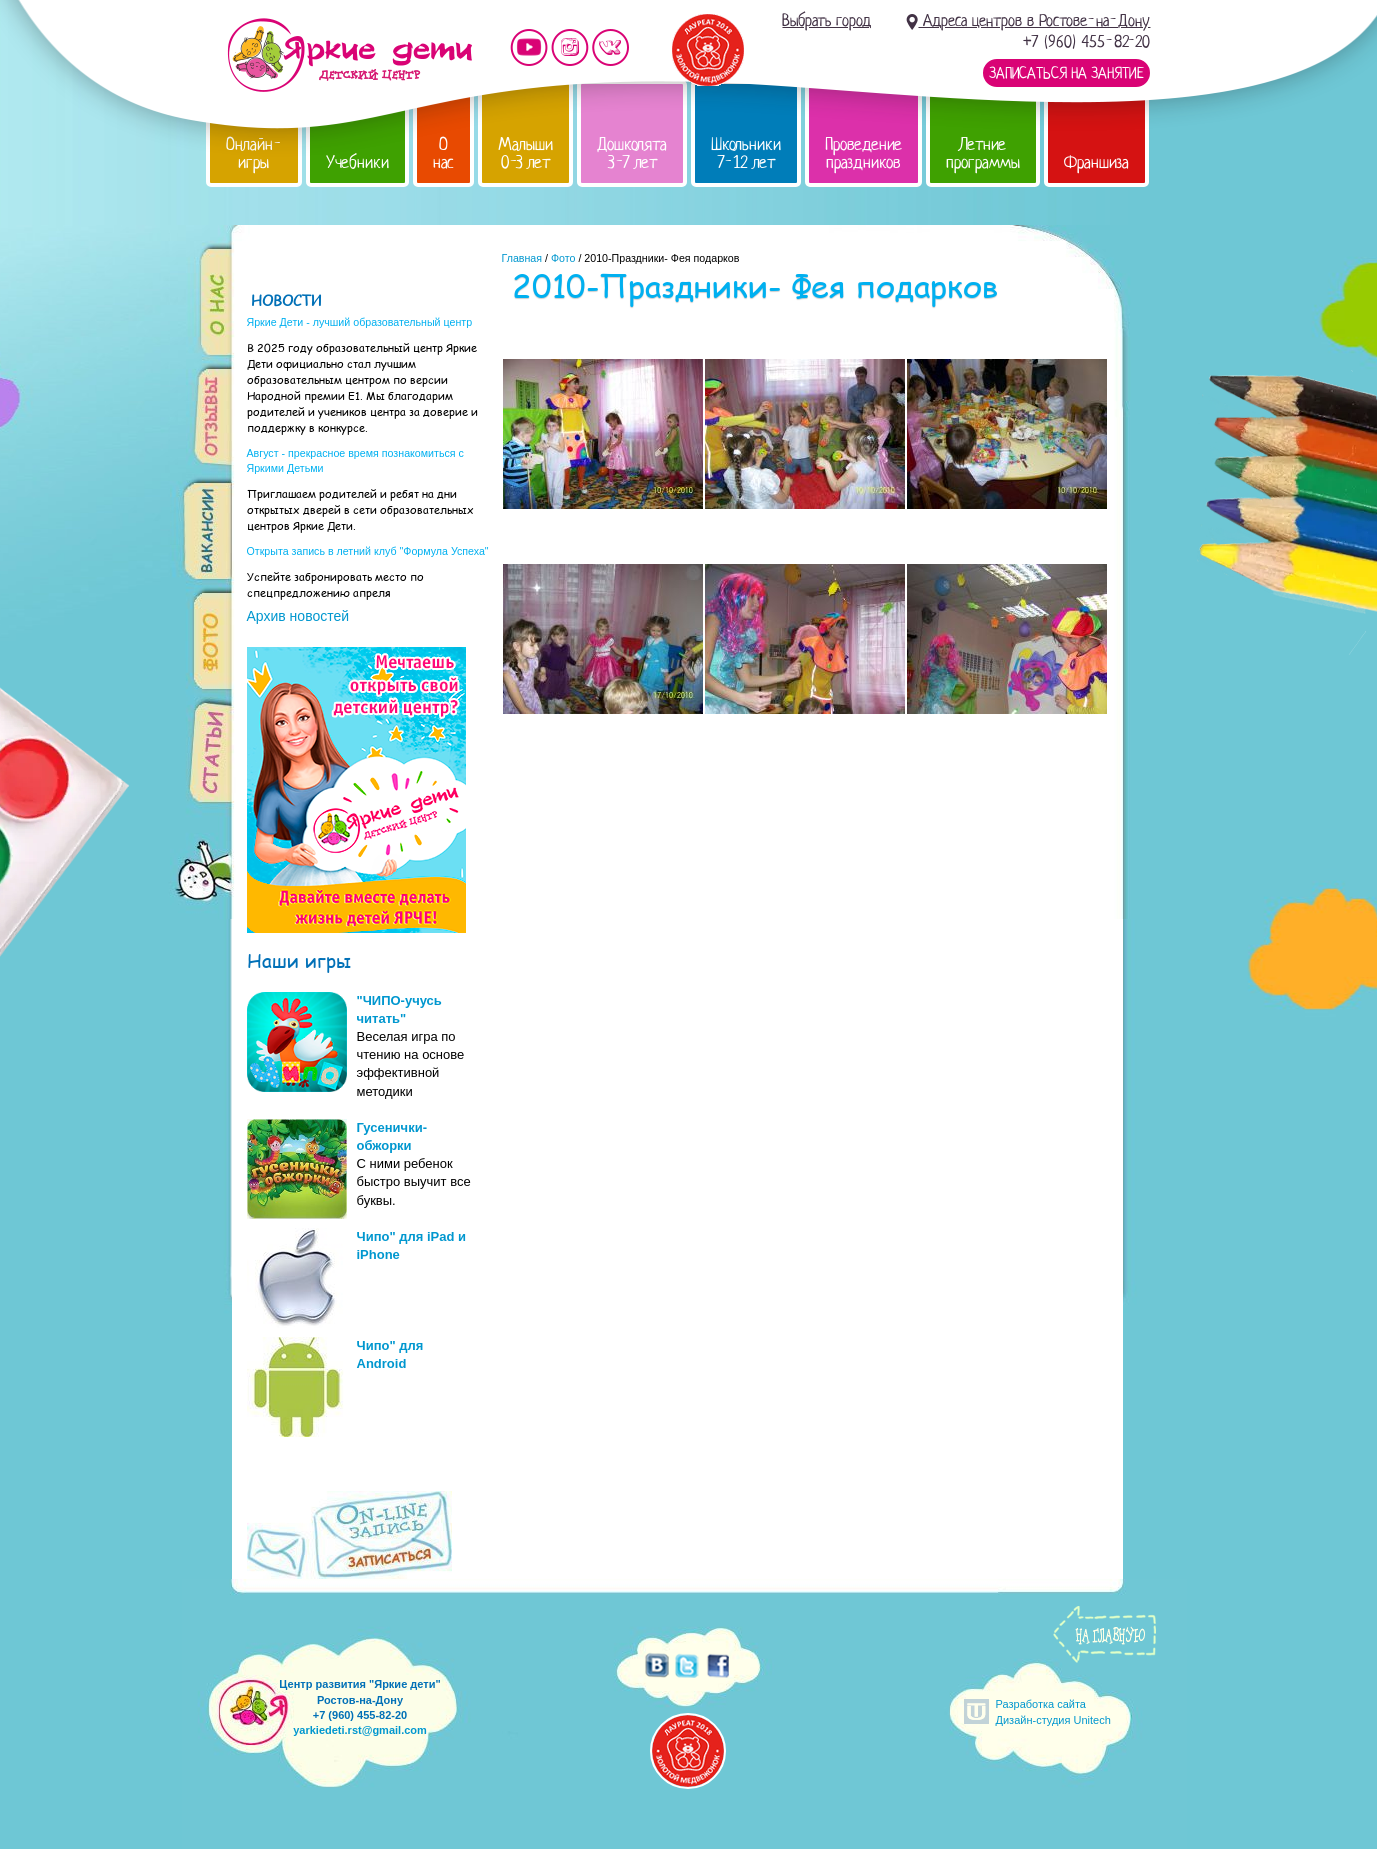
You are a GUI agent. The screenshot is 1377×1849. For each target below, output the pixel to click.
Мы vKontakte (611, 47)
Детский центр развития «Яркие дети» (349, 55)
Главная (522, 258)
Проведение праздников (863, 153)
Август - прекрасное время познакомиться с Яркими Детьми (355, 460)
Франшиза (1096, 162)
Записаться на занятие (1066, 73)
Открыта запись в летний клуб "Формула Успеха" (368, 551)
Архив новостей (298, 616)
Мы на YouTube (529, 47)
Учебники (357, 162)
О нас (443, 153)
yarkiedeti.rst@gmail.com (360, 1730)
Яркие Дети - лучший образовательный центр (360, 322)
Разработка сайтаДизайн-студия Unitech (1053, 1711)
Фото (563, 258)
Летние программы (983, 153)
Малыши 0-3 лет (525, 153)
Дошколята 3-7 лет (632, 153)
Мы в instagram (570, 47)
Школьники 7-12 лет (746, 153)
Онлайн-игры (254, 153)
